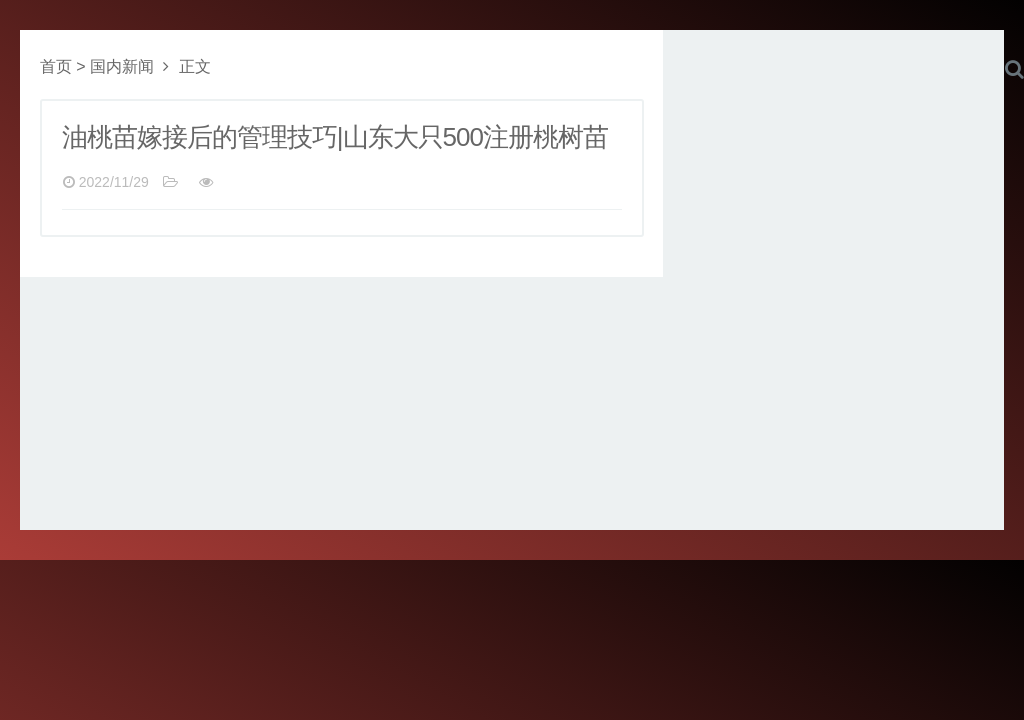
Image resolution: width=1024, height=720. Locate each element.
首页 (56, 66)
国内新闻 (122, 66)
